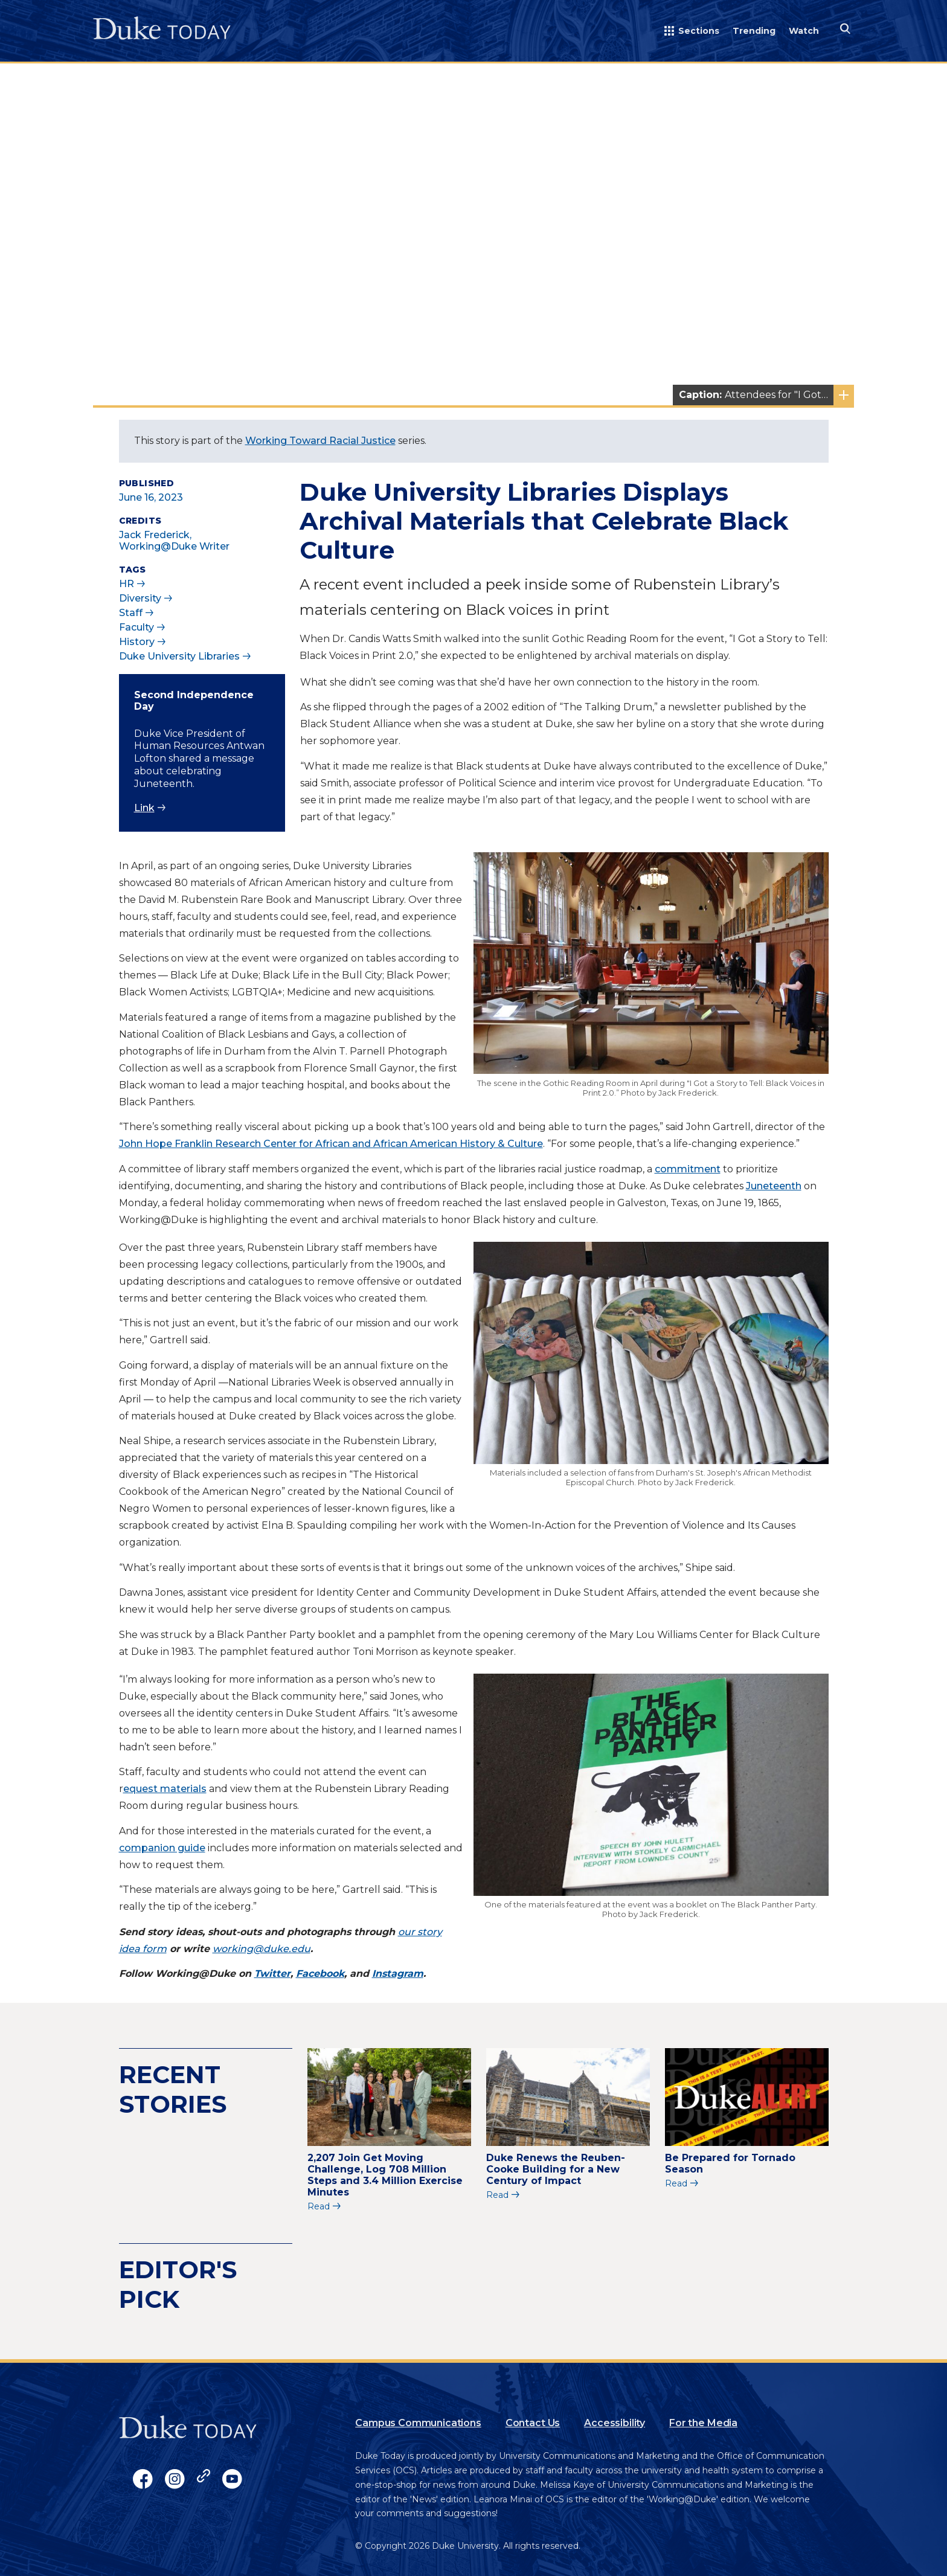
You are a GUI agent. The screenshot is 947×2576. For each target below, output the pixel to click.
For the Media (703, 2423)
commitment (688, 1169)
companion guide (162, 1848)
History (137, 641)
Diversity (140, 598)
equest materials (165, 1788)
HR (126, 583)
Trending (754, 30)
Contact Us (533, 2423)
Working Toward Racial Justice (320, 440)
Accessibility (614, 2423)
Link (144, 808)
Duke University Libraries (179, 656)
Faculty (136, 627)
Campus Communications (418, 2423)
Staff (131, 612)
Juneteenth (773, 1186)
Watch (804, 30)
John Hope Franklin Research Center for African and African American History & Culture (331, 1143)
